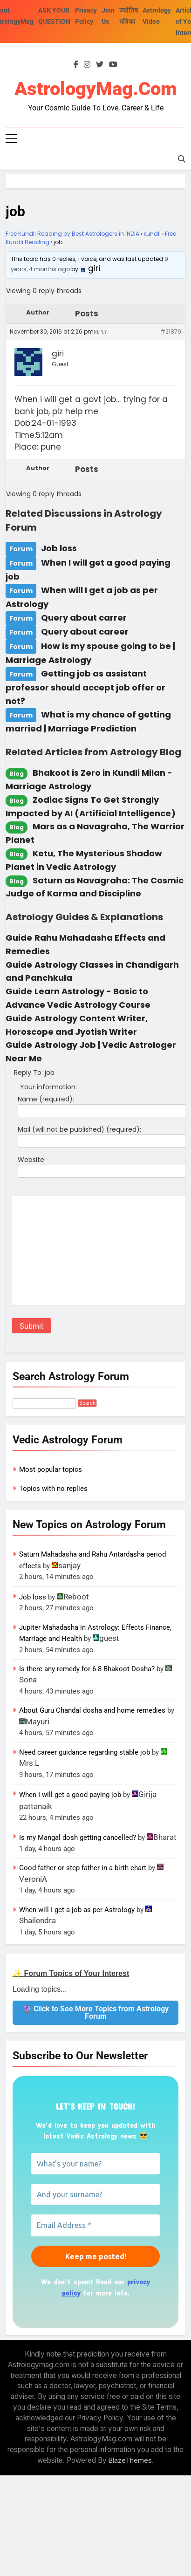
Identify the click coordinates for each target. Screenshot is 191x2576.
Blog (16, 774)
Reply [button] (100, 331)
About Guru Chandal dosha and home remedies (92, 1710)
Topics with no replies (53, 1488)
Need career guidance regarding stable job (84, 1752)
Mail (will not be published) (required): (79, 1129)
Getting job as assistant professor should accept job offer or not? (85, 687)
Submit (31, 1326)
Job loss (59, 548)
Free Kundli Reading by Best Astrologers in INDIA (72, 234)
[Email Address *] (95, 2225)
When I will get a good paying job (70, 1794)
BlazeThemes (130, 2460)
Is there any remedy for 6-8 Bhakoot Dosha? (87, 1669)
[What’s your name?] (95, 2163)
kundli (152, 234)
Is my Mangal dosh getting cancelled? (77, 1837)
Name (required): (46, 1099)
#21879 (170, 331)
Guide (19, 937)
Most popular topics (50, 1469)
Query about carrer (84, 617)
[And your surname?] (95, 2194)
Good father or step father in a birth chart (82, 1868)
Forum (21, 548)
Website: (32, 1159)
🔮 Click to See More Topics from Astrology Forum (95, 2012)
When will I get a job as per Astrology (77, 1910)
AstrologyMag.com (95, 89)
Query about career (85, 631)
